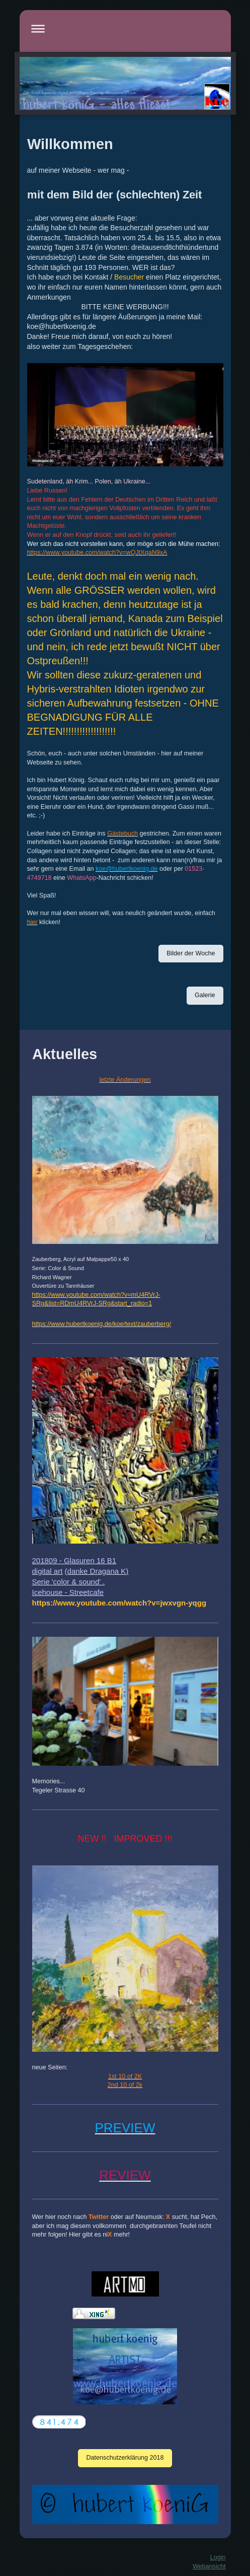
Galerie (205, 995)
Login (218, 2557)
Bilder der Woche (190, 953)
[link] (119, 1602)
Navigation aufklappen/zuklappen (125, 28)
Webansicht (209, 2566)
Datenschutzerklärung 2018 (124, 2457)
